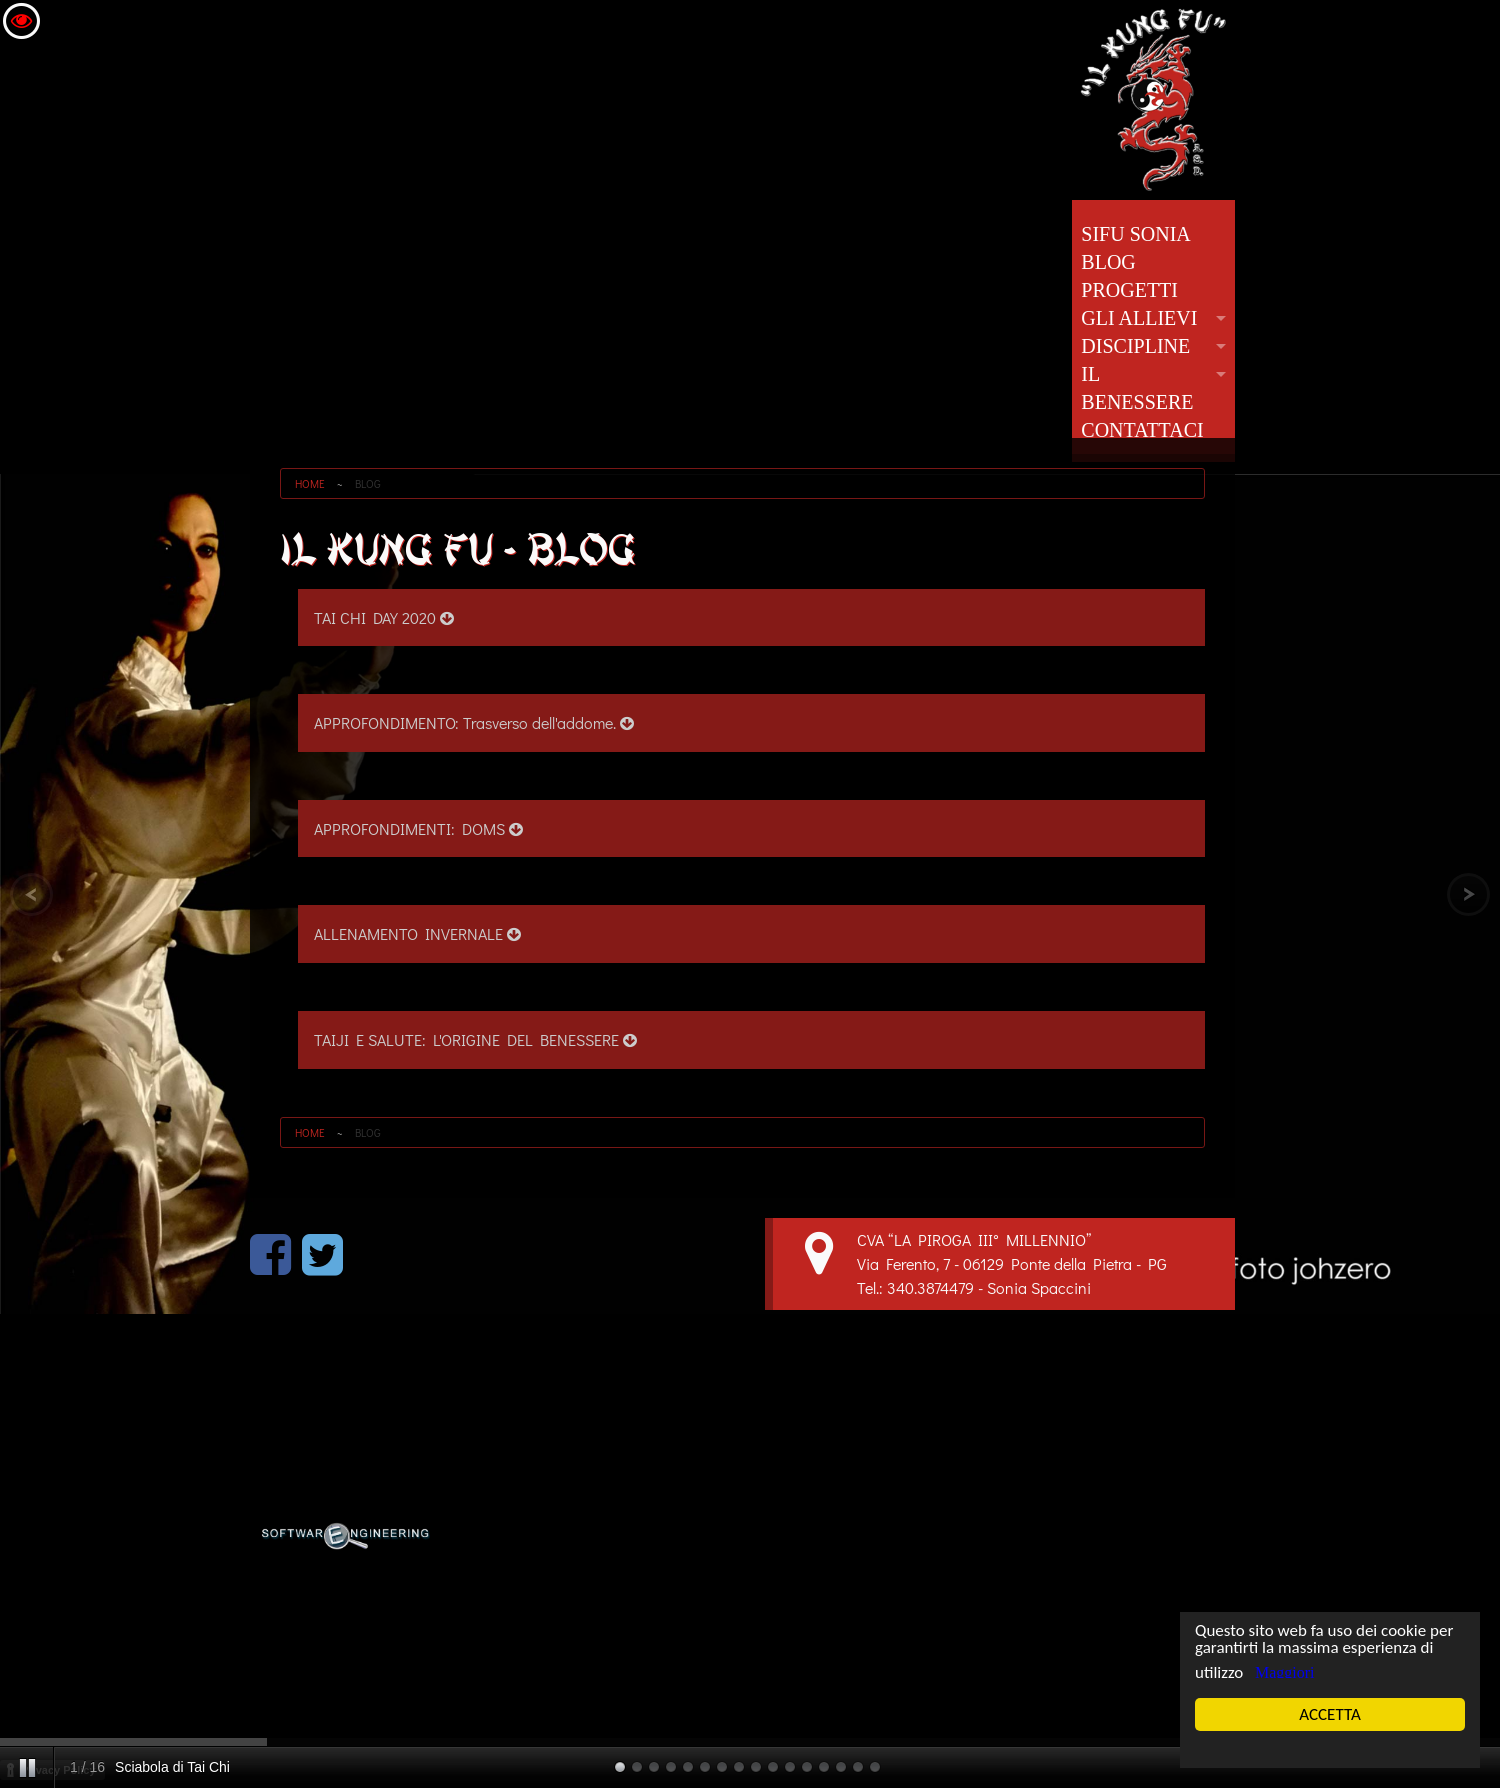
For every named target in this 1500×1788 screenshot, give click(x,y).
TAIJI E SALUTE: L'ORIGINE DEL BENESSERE (475, 1039)
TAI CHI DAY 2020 (384, 617)
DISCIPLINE (1135, 346)
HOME (310, 483)
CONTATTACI (1142, 430)
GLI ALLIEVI (1139, 318)
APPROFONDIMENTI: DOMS (418, 828)
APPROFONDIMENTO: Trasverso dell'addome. (474, 722)
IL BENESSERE (1137, 388)
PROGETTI (1129, 290)
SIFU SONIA (1135, 234)
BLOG (1108, 262)
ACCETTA (1329, 1714)
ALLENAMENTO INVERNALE (417, 933)
